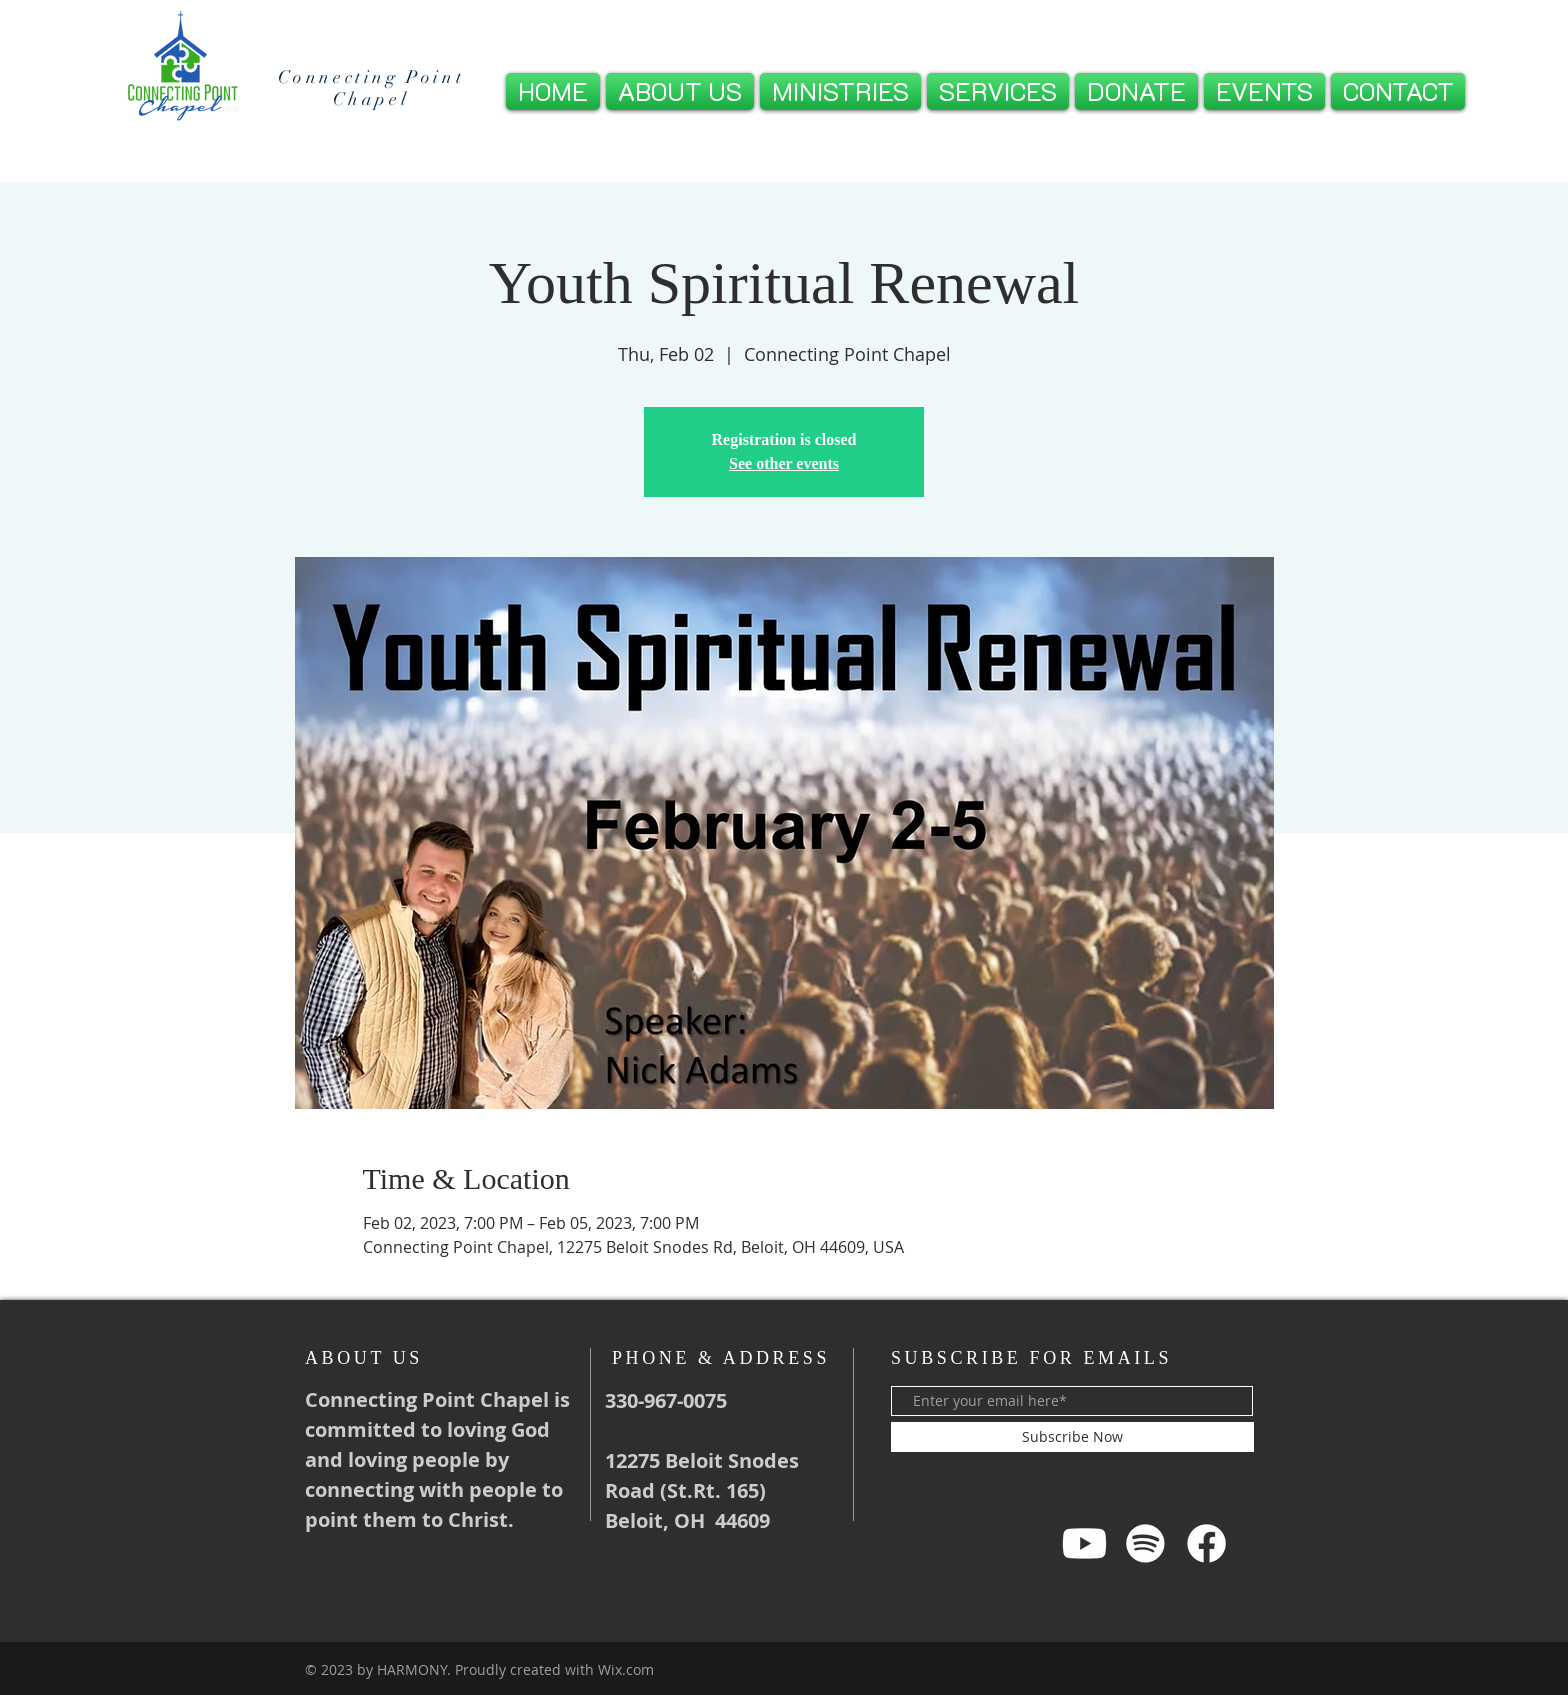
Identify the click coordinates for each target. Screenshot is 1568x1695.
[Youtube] (1084, 1543)
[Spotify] (1145, 1543)
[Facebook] (1206, 1543)
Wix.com (626, 1669)
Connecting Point (371, 77)
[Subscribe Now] (1072, 1437)
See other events (784, 463)
